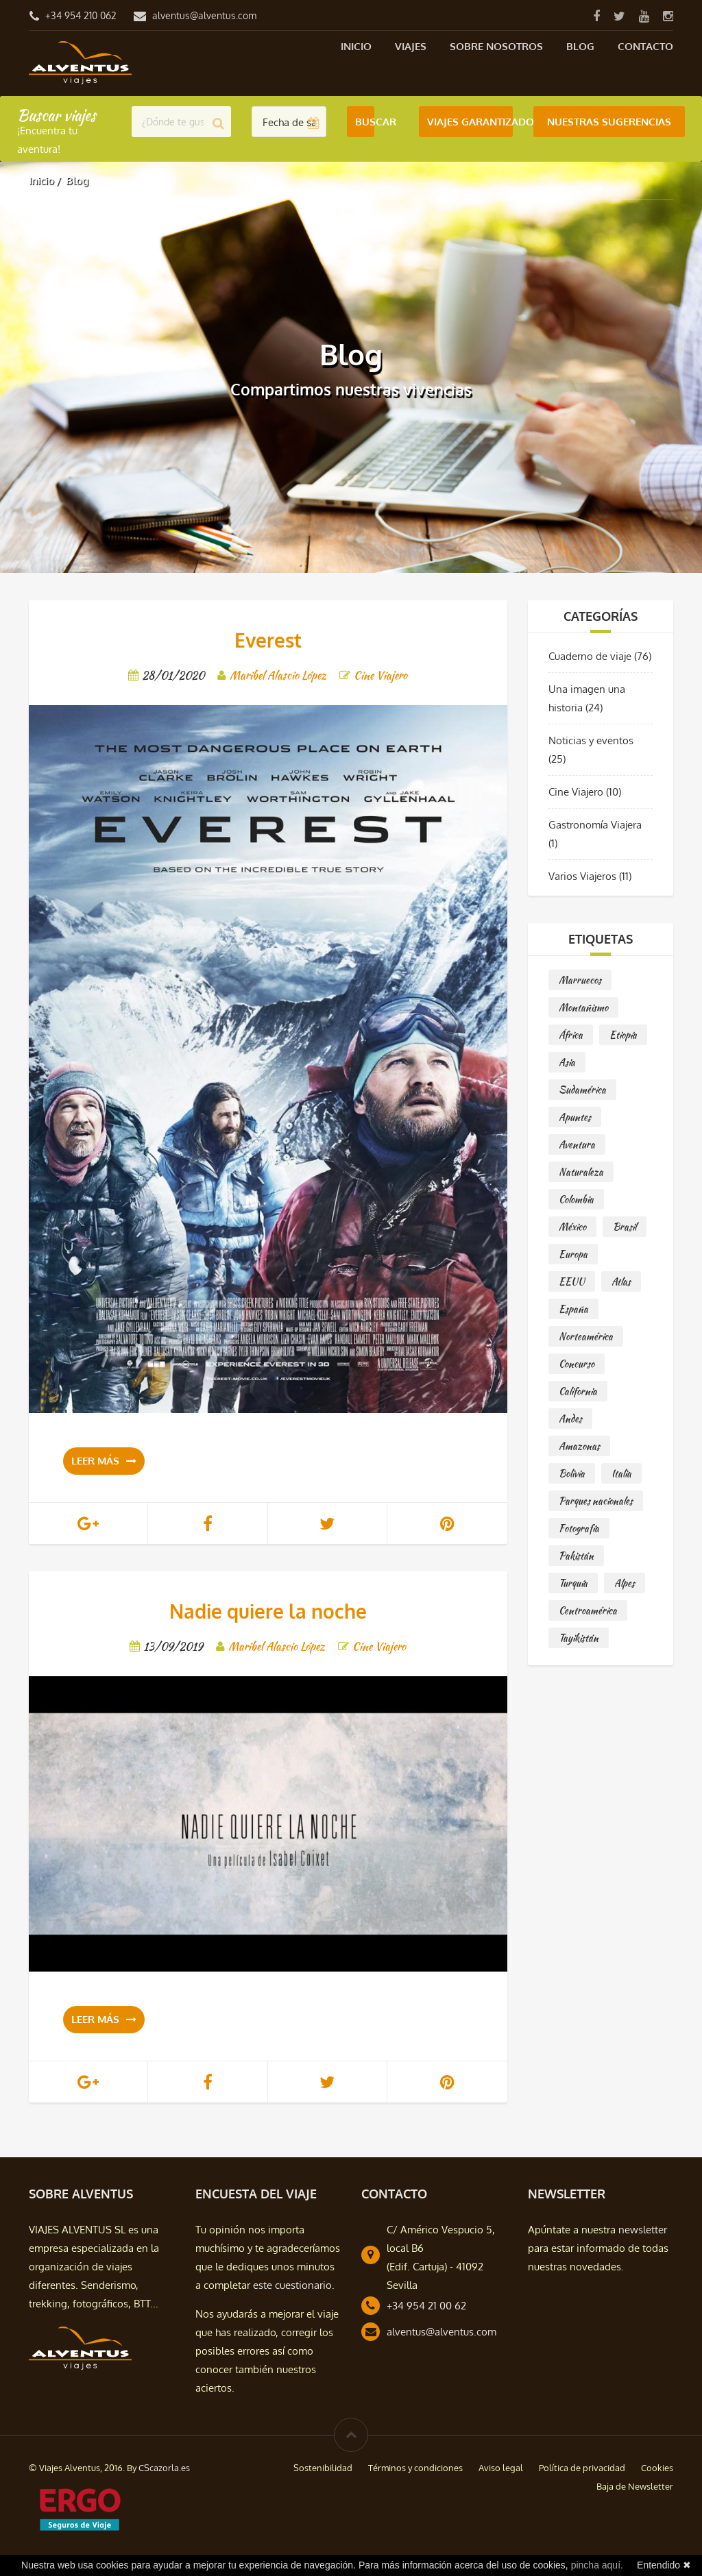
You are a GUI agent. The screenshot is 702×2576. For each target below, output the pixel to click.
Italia (621, 1473)
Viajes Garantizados (470, 121)
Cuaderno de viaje (589, 656)
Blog (580, 46)
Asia (567, 1062)
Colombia (576, 1199)
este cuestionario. (294, 2285)
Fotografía (579, 1528)
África (571, 1035)
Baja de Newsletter (634, 2486)
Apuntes (575, 1117)
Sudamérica (582, 1089)
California (578, 1391)
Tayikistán (578, 1638)
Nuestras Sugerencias (609, 121)
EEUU (572, 1281)
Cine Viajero (575, 791)
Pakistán (576, 1555)
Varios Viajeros (582, 876)
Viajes (410, 46)
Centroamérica (588, 1610)
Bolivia (572, 1473)
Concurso (576, 1364)
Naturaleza (581, 1172)
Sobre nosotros (496, 46)
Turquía (573, 1583)
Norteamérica (586, 1336)
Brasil (624, 1227)
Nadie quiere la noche (268, 1611)
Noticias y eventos (590, 740)
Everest (268, 640)
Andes (570, 1418)
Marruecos (580, 980)
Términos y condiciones (415, 2467)
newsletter (642, 2229)
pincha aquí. (597, 2565)
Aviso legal (501, 2467)
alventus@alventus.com (204, 15)
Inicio (356, 46)
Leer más (103, 1460)
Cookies (657, 2467)
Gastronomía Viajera (595, 824)
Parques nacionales (596, 1501)
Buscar (364, 121)
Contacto (645, 46)
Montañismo (583, 1007)
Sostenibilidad (322, 2467)
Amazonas (579, 1446)
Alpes (624, 1583)
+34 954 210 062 (81, 15)
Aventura (577, 1144)
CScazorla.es (164, 2467)
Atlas (621, 1281)
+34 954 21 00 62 (426, 2305)
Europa (573, 1254)
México (572, 1227)
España (573, 1309)
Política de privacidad (582, 2467)
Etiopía (623, 1035)
